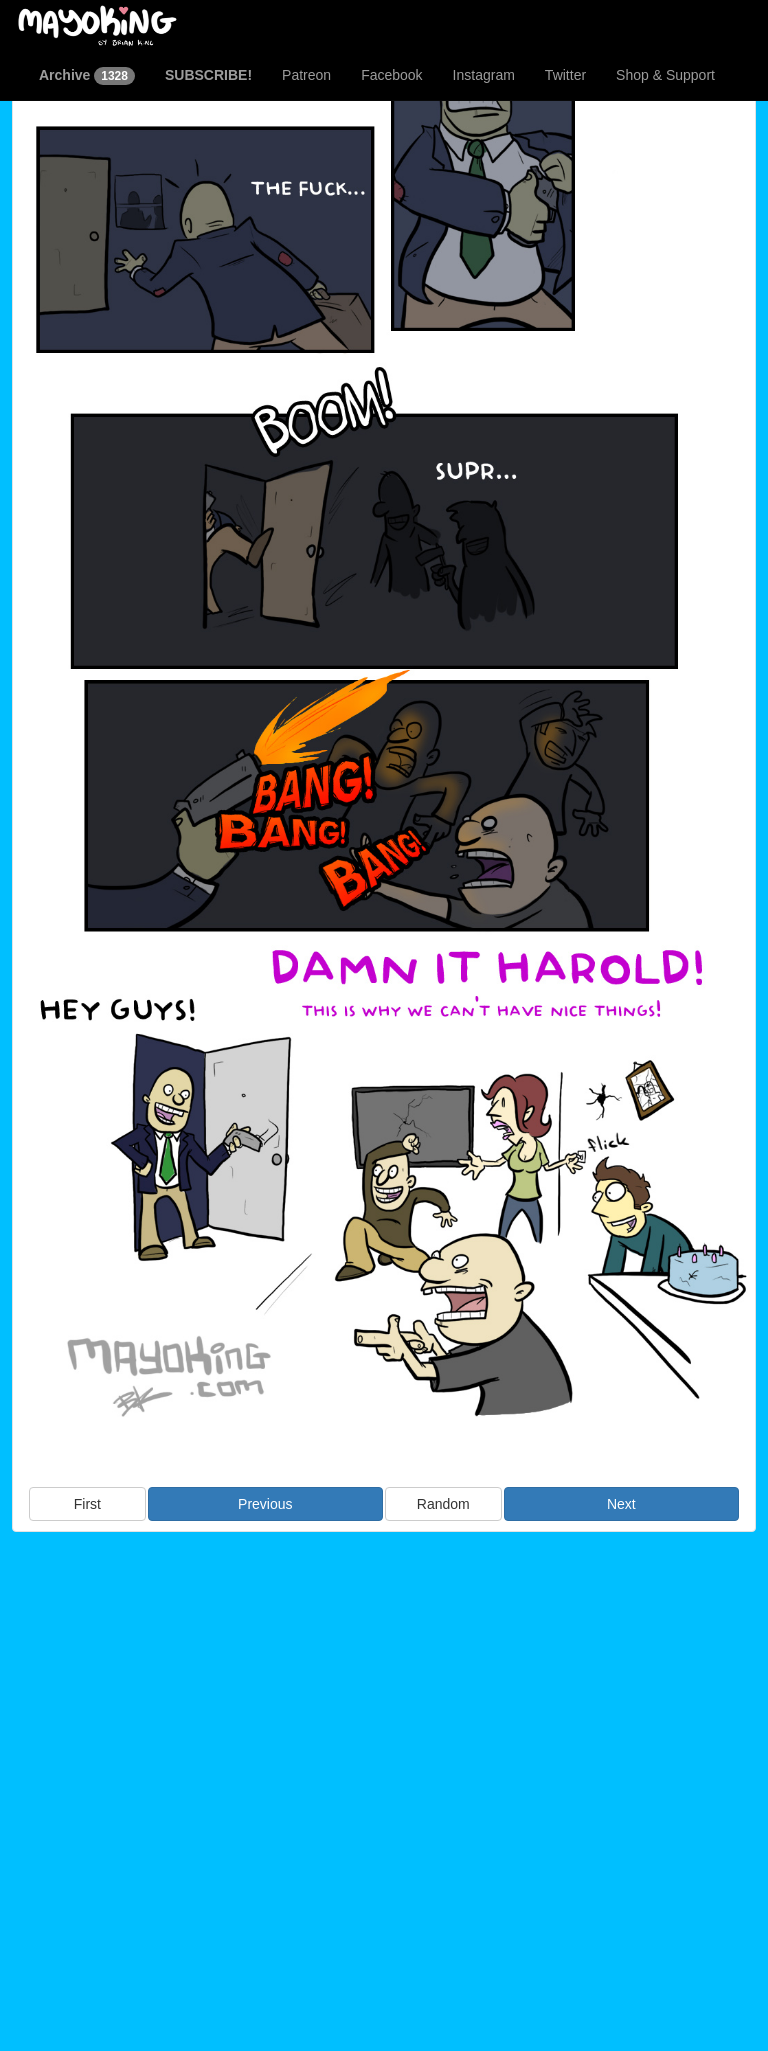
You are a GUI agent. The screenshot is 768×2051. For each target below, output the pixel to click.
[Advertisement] (384, 1695)
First (87, 1504)
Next (621, 1504)
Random (443, 1504)
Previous (265, 1504)
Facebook (391, 75)
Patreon (306, 75)
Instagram (484, 75)
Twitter (565, 75)
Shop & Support (665, 75)
